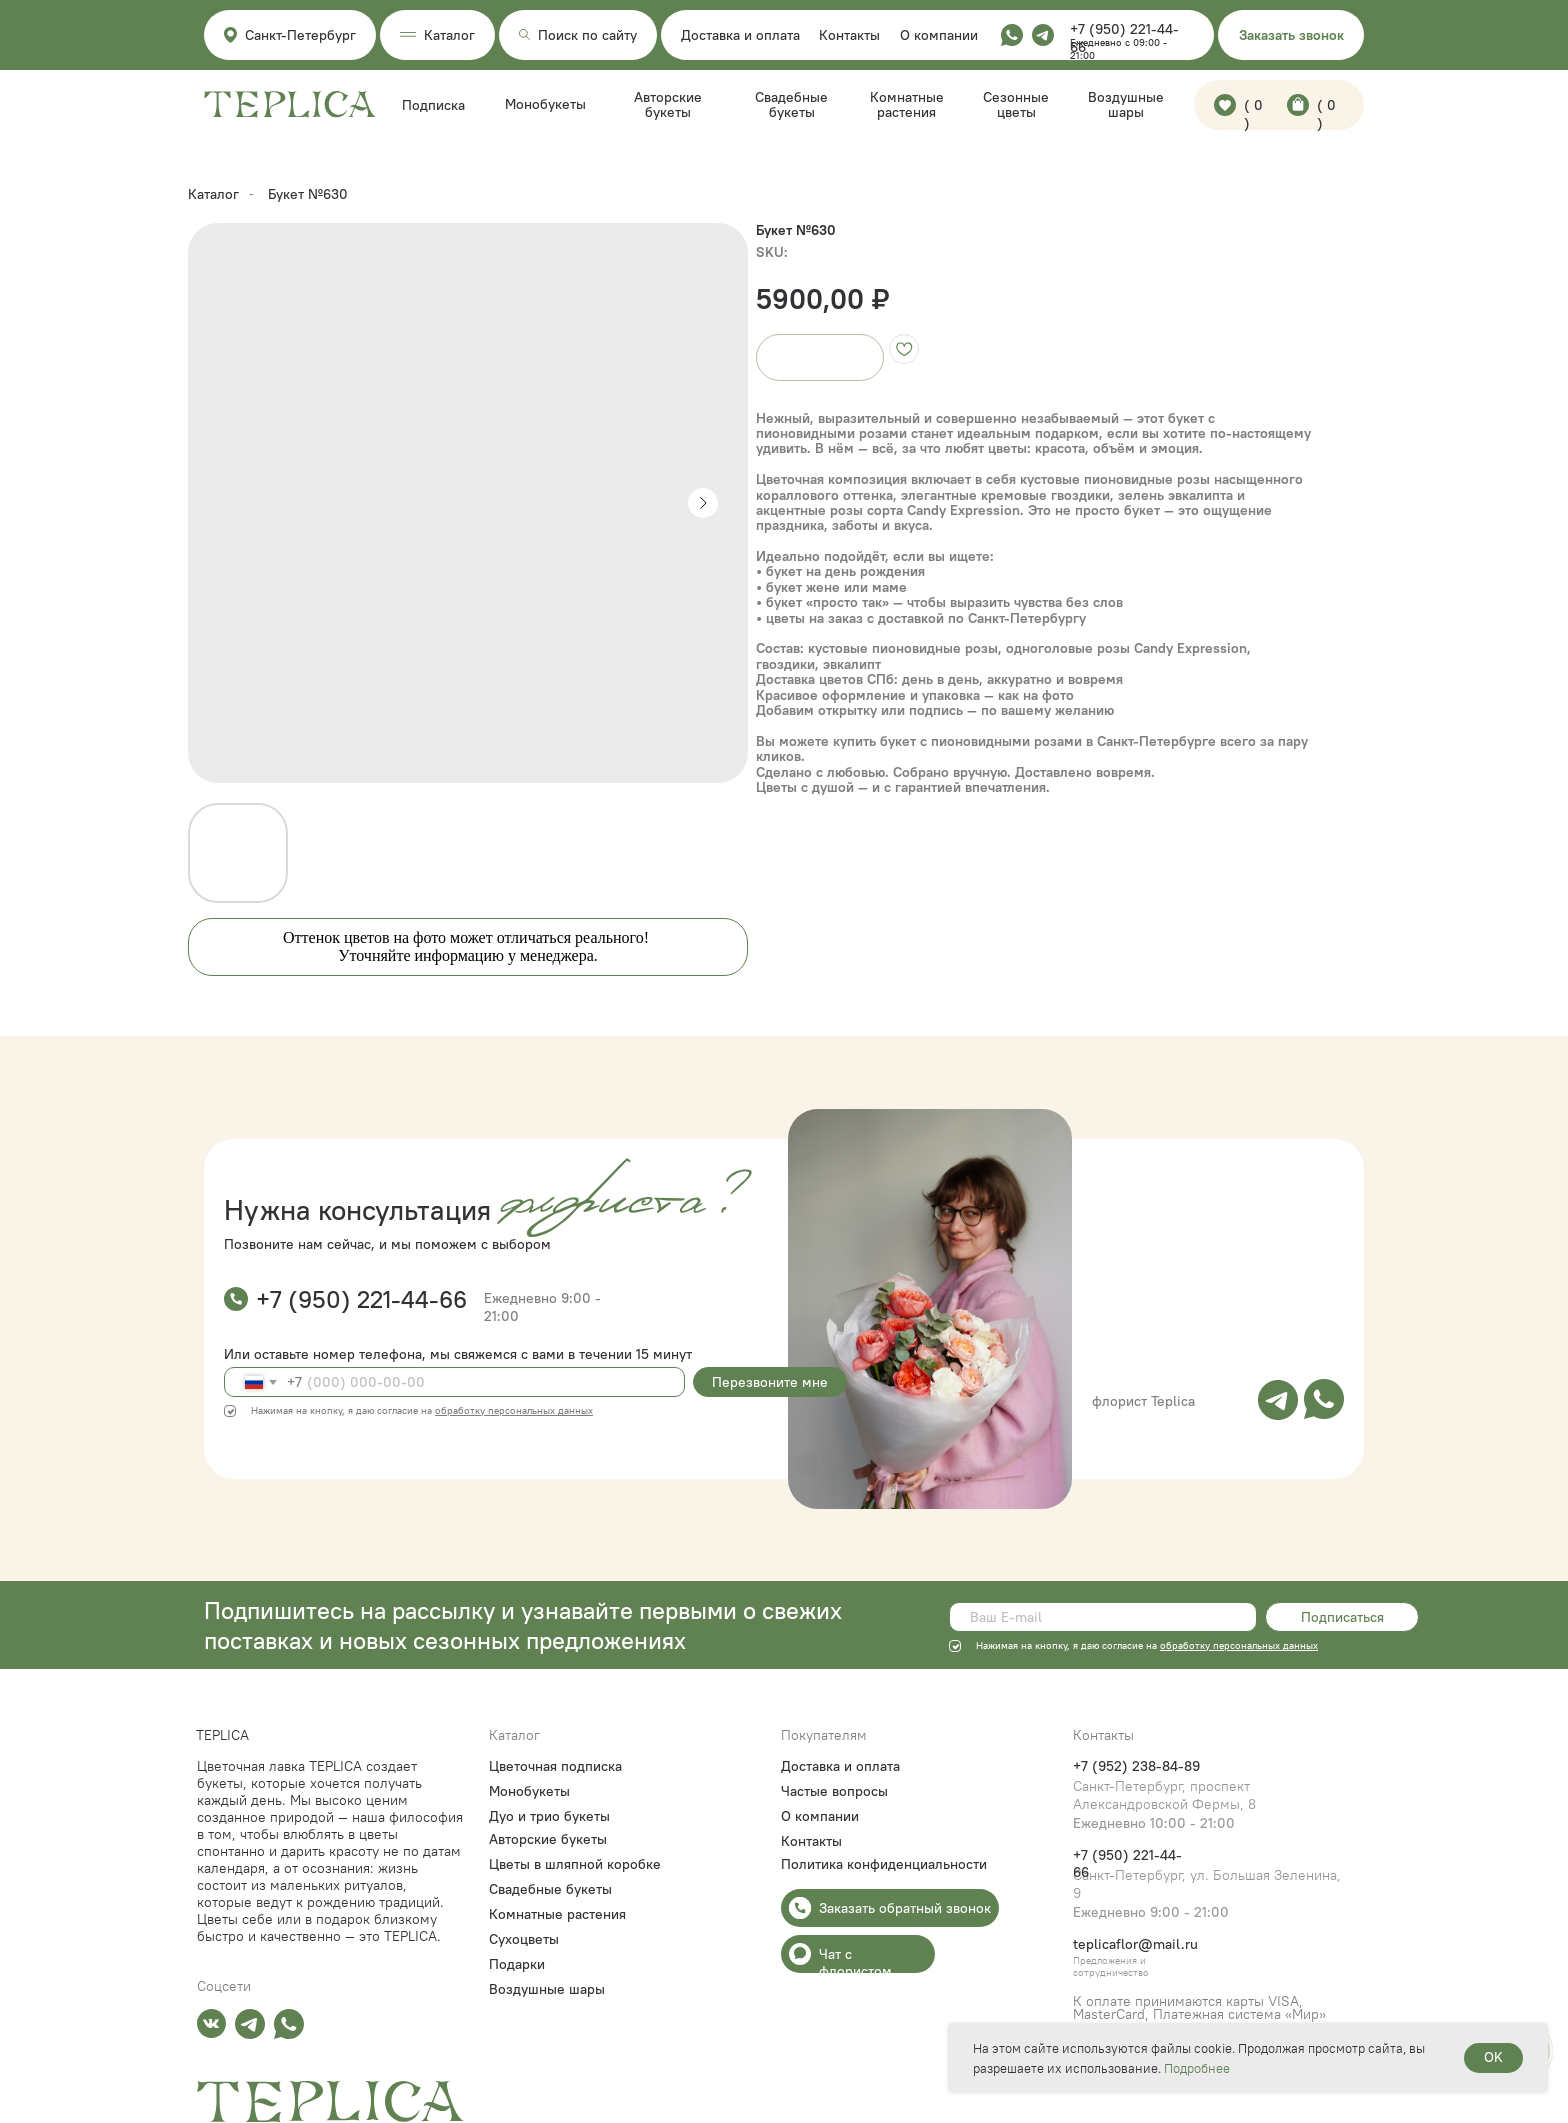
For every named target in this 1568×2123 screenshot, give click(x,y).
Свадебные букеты (791, 104)
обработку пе (1192, 1645)
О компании (939, 35)
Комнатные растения (907, 104)
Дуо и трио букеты (549, 1816)
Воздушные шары (1126, 104)
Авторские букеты (668, 104)
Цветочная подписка (555, 1766)
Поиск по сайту (587, 35)
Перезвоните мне (770, 1382)
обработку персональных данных (514, 1410)
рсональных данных (1271, 1645)
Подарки (517, 1964)
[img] (1278, 1400)
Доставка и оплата (740, 35)
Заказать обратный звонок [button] (905, 1908)
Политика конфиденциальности (884, 1864)
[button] (1291, 35)
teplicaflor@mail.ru (1135, 1944)
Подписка (433, 105)
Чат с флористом (855, 1962)
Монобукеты (545, 104)
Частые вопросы (834, 1791)
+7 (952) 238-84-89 (1136, 1766)
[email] (1103, 1617)
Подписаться (1342, 1617)
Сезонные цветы (1016, 104)
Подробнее (1197, 2068)
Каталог (213, 194)
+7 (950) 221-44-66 (361, 1299)
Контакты (849, 35)
